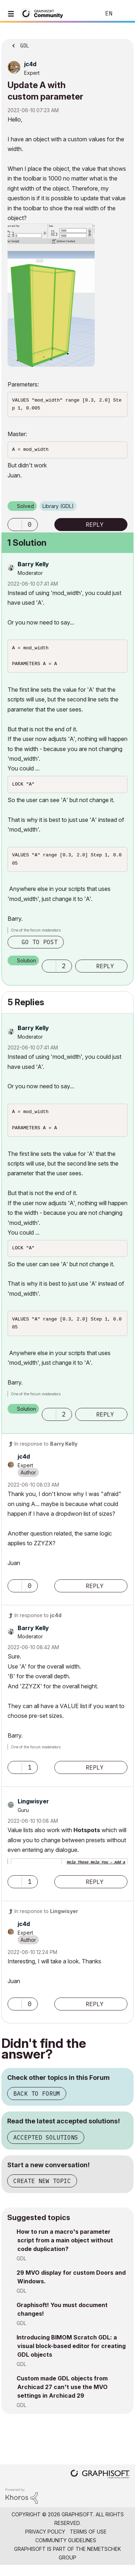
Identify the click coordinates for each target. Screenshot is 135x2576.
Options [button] (123, 43)
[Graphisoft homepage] (100, 2485)
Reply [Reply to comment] (105, 972)
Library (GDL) (58, 508)
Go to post (40, 948)
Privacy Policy (45, 2542)
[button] (51, 295)
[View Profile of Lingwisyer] (33, 1812)
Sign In (123, 13)
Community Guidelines (65, 2551)
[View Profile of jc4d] (30, 64)
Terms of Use (88, 2542)
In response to (45, 1454)
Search (84, 13)
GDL (21, 2269)
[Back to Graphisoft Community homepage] (44, 13)
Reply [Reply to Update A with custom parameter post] (95, 526)
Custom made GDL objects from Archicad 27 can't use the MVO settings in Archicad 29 (62, 2397)
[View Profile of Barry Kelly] (33, 566)
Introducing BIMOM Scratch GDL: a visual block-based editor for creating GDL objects (71, 2356)
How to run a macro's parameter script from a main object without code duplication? (65, 2251)
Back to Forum (36, 2104)
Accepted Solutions (45, 2148)
